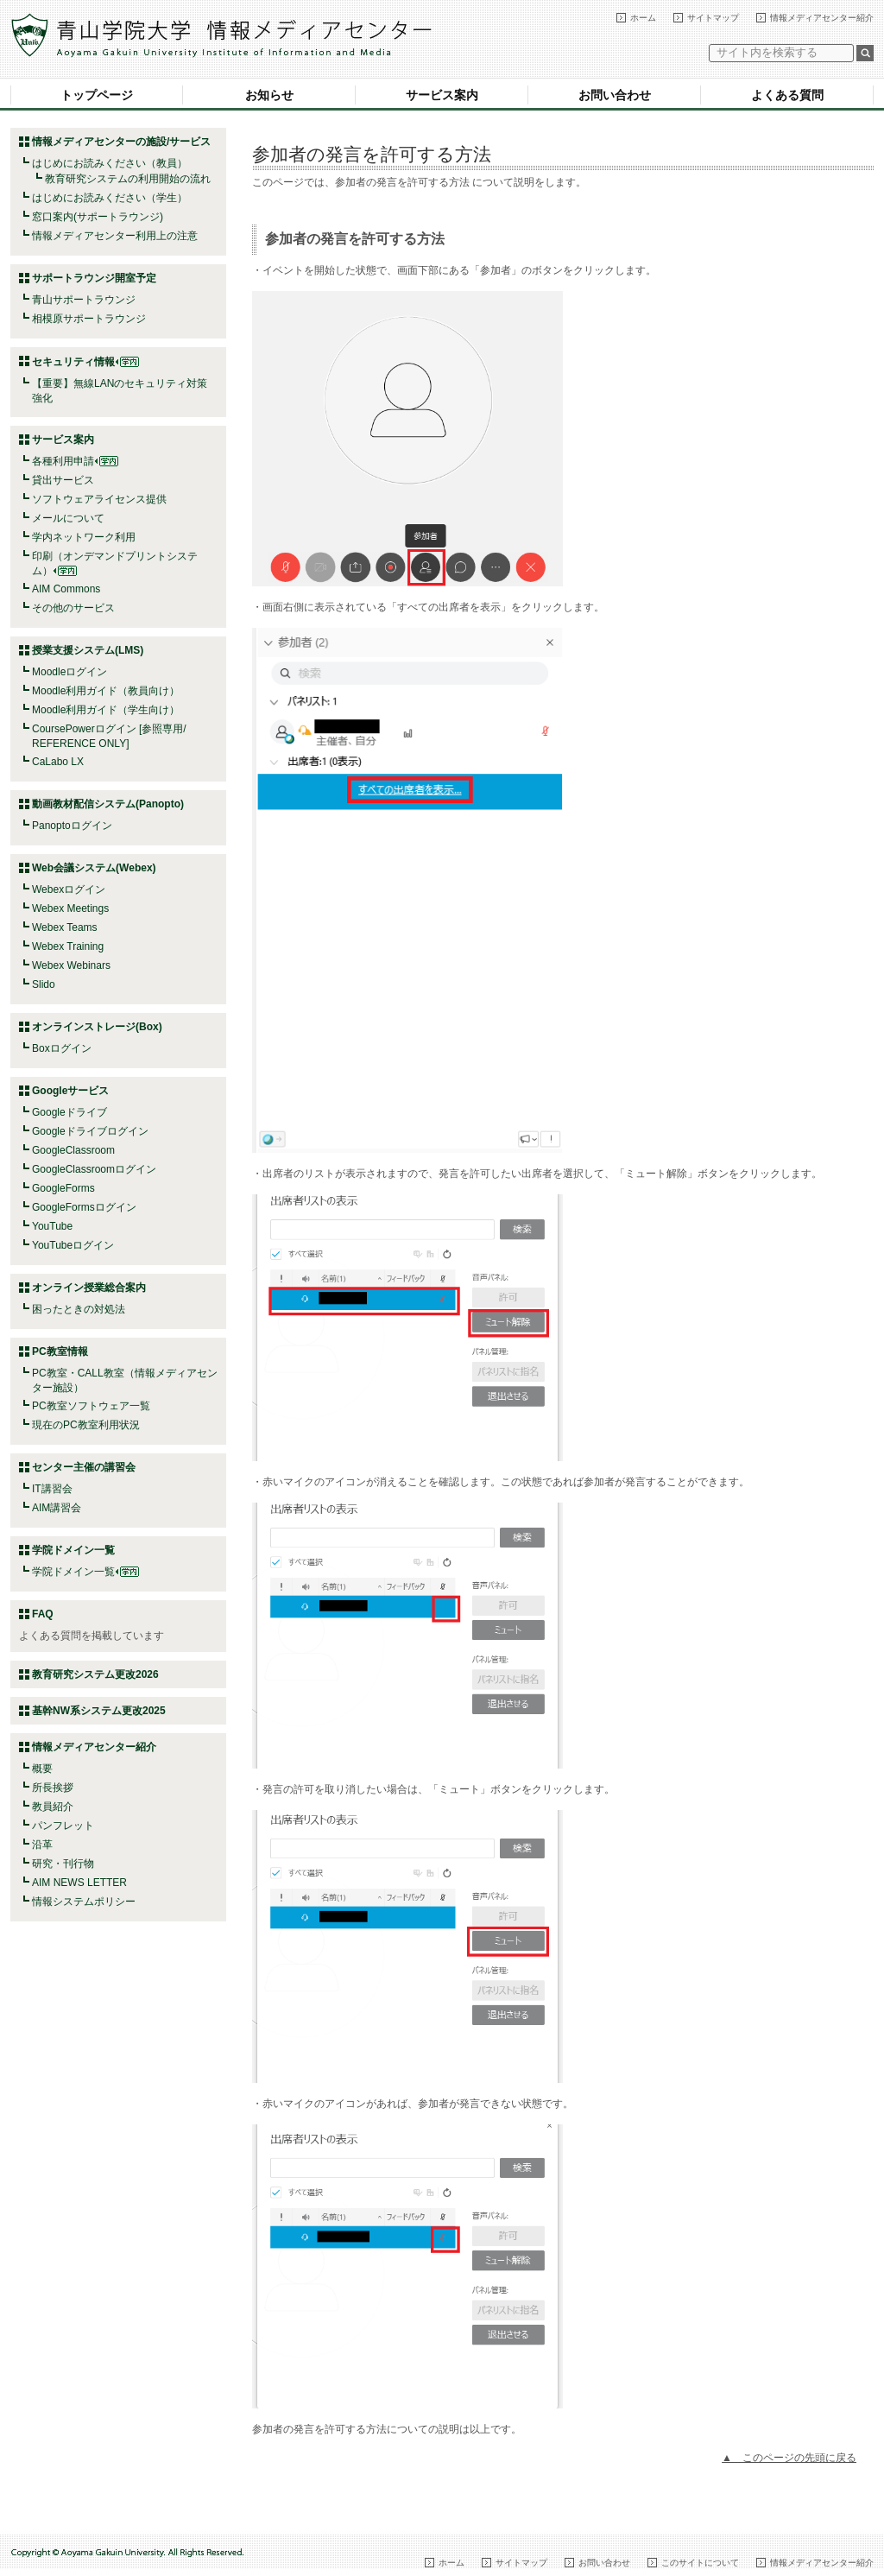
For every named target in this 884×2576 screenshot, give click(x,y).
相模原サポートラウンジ (89, 319)
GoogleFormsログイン (84, 1207)
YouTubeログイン (73, 1245)
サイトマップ (713, 17)
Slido (43, 984)
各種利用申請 (63, 461)
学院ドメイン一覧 (85, 1572)
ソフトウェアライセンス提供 (99, 499)
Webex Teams (65, 927)
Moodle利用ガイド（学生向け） (106, 710)
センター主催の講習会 (84, 1467)
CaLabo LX (58, 762)
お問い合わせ (614, 95)
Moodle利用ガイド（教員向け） (106, 691)
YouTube (52, 1226)
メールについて (68, 518)
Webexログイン (68, 889)
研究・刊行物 (63, 1864)
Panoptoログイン (72, 826)
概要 (42, 1769)
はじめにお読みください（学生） (109, 198)
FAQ (43, 1614)
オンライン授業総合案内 (89, 1288)
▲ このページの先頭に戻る (789, 2458)
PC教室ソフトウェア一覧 (91, 1406)
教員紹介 (52, 1807)
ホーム (643, 17)
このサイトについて (700, 2562)
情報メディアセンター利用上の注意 (115, 236)
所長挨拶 (52, 1788)
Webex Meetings (70, 908)
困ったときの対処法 (78, 1309)
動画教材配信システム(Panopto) (108, 804)
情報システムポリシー (84, 1902)
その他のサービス (73, 608)
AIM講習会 (56, 1508)
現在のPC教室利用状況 (86, 1425)
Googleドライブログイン (90, 1131)
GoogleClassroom (73, 1150)
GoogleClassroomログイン (94, 1169)
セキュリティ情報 (85, 362)
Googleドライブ (69, 1112)
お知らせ (269, 95)
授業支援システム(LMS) (87, 650)
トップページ (96, 95)
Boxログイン (62, 1048)
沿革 (42, 1845)
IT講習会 (52, 1489)
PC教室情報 (60, 1351)
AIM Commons (66, 589)
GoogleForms (63, 1188)
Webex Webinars (71, 965)
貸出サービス (63, 480)
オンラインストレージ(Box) (97, 1027)
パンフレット (63, 1826)
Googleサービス (70, 1091)
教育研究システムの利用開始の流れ (128, 179)
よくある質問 (787, 95)
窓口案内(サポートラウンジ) (97, 217)
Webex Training (68, 946)
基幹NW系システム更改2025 (99, 1711)
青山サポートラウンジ (84, 300)
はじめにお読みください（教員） (109, 163)
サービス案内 (442, 95)
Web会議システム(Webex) (94, 868)
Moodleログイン (69, 672)
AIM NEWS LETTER (79, 1883)
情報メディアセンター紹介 (822, 17)
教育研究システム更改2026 (95, 1674)
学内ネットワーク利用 (84, 537)
